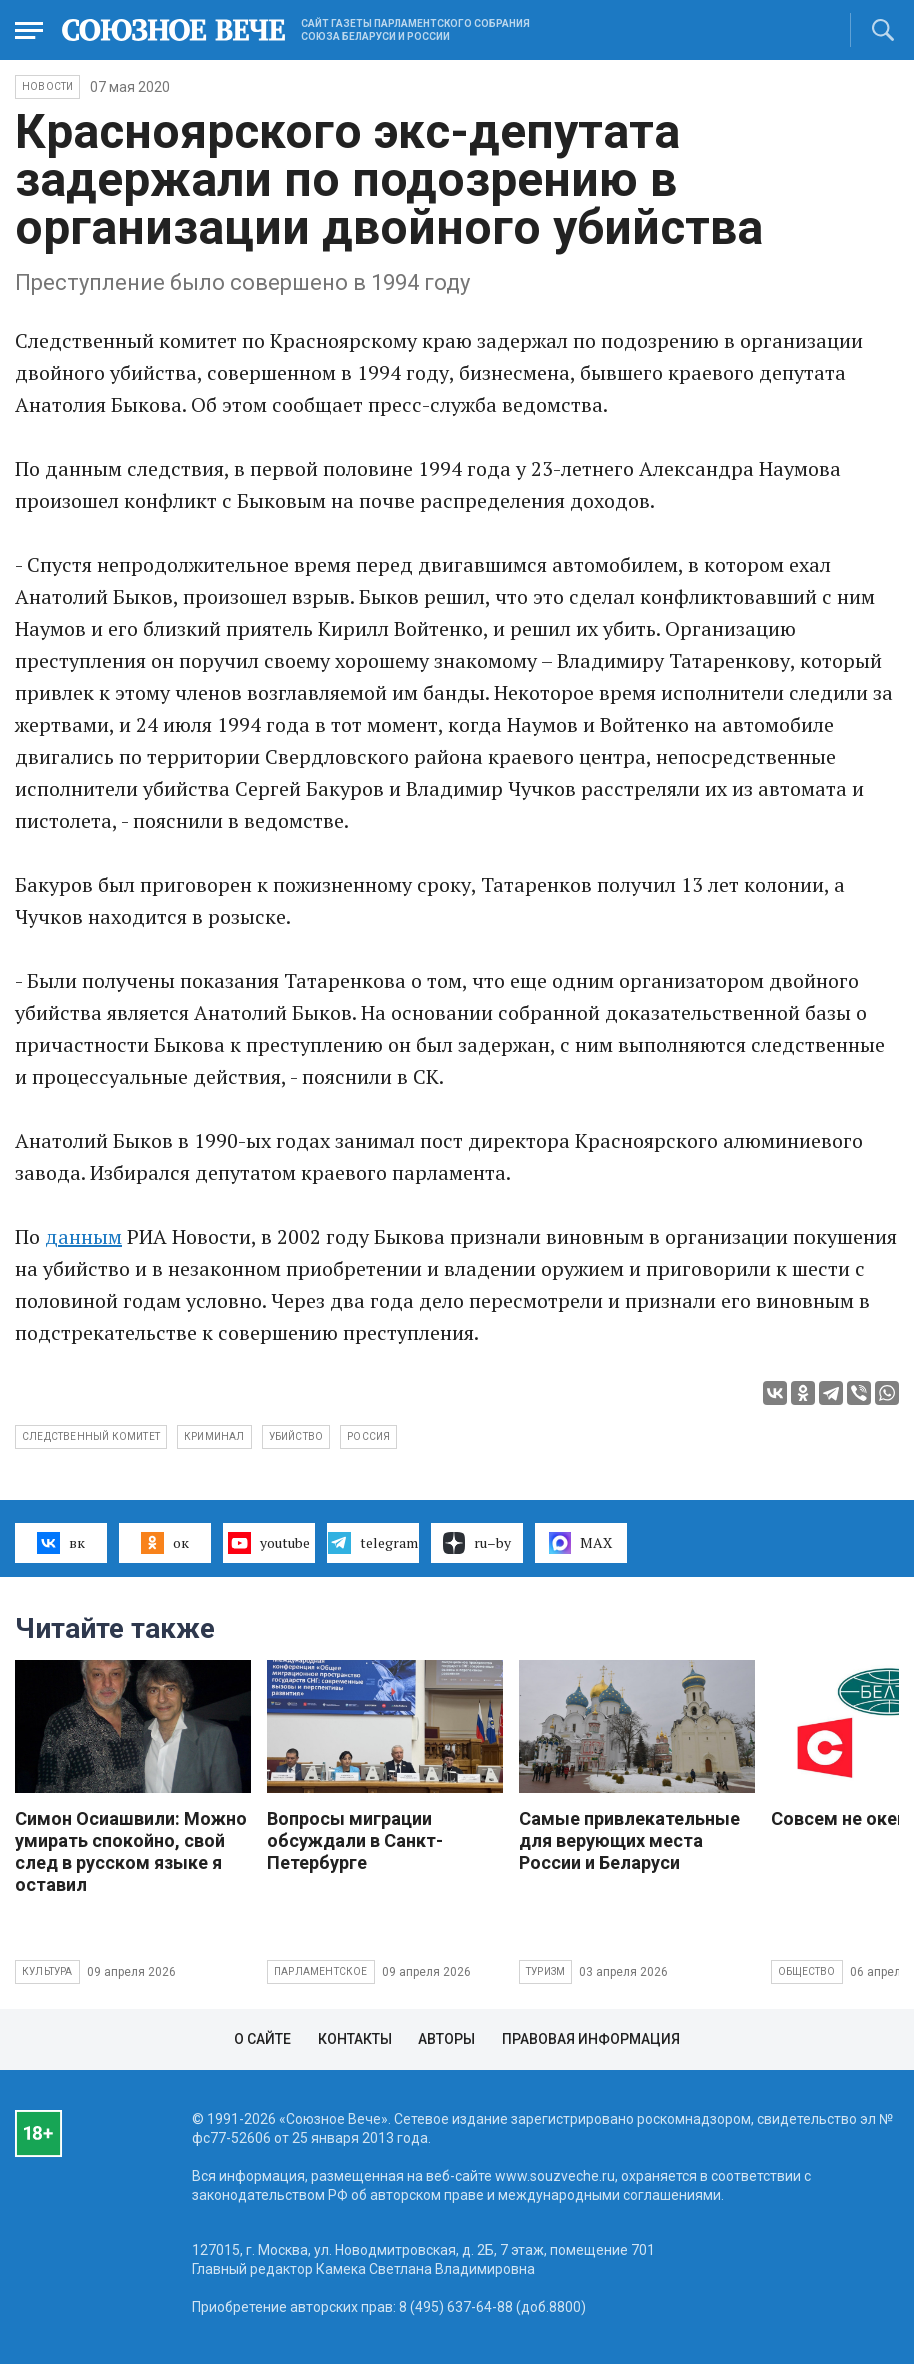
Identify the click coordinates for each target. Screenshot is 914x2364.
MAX (580, 1543)
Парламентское (321, 1971)
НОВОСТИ (47, 86)
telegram (372, 1543)
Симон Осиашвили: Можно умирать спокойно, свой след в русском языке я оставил (131, 1851)
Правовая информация (591, 2039)
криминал (214, 1436)
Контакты (355, 2039)
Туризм (545, 1971)
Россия (368, 1436)
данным (83, 1236)
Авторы (446, 2039)
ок (164, 1543)
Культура (47, 1971)
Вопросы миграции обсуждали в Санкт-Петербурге (355, 1840)
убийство (296, 1436)
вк (60, 1543)
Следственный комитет (91, 1436)
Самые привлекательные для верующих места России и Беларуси (629, 1840)
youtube (268, 1543)
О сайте (262, 2039)
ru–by (477, 1543)
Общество (807, 1971)
